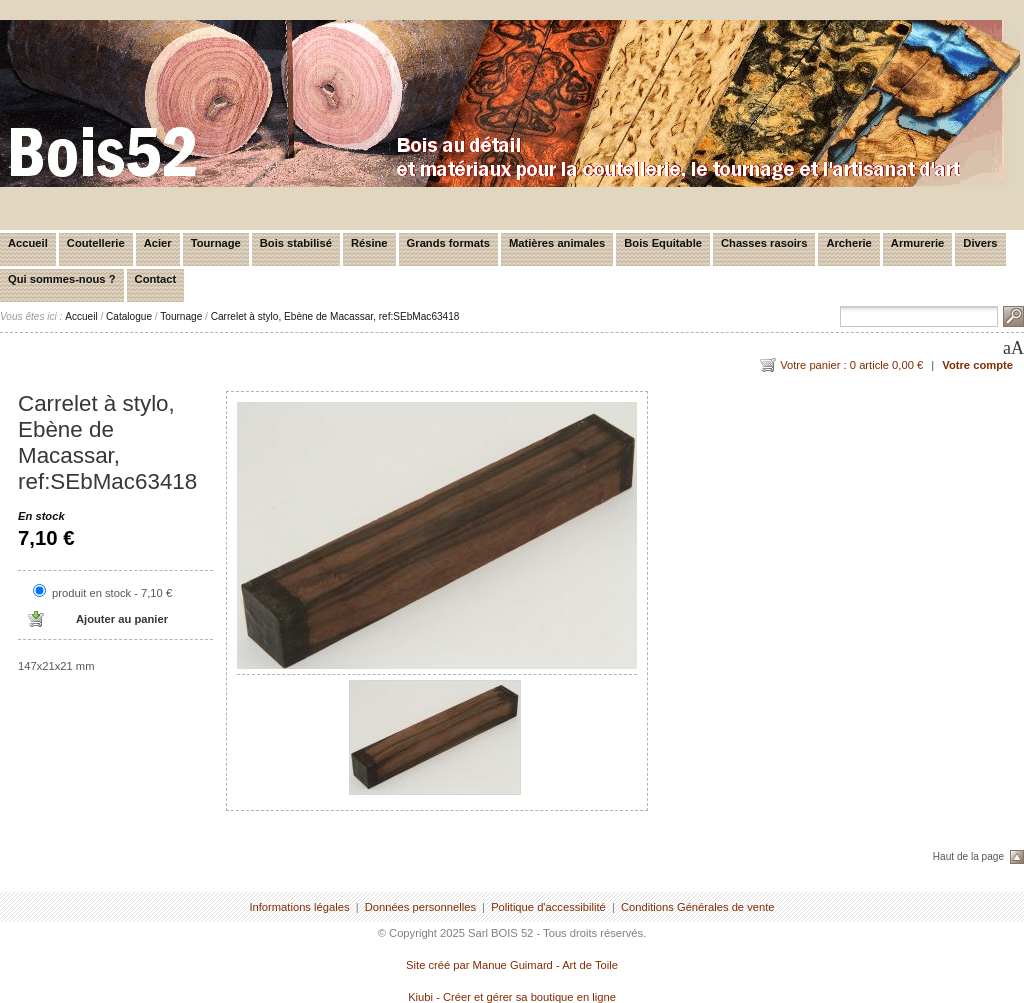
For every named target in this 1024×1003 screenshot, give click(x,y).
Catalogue (129, 316)
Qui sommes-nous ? (62, 279)
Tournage (216, 243)
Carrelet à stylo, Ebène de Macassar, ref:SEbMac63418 (335, 316)
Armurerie (917, 243)
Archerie (848, 243)
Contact (156, 279)
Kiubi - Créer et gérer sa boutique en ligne (512, 997)
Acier (158, 243)
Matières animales (557, 243)
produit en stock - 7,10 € (112, 593)
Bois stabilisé (296, 243)
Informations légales (299, 907)
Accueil (28, 243)
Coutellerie (96, 243)
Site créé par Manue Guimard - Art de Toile (512, 965)
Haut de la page (968, 856)
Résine (369, 243)
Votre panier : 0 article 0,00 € (851, 365)
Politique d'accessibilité (548, 907)
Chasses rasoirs (764, 243)
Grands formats (448, 243)
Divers (980, 243)
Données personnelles (420, 907)
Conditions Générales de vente (698, 907)
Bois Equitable (663, 243)
